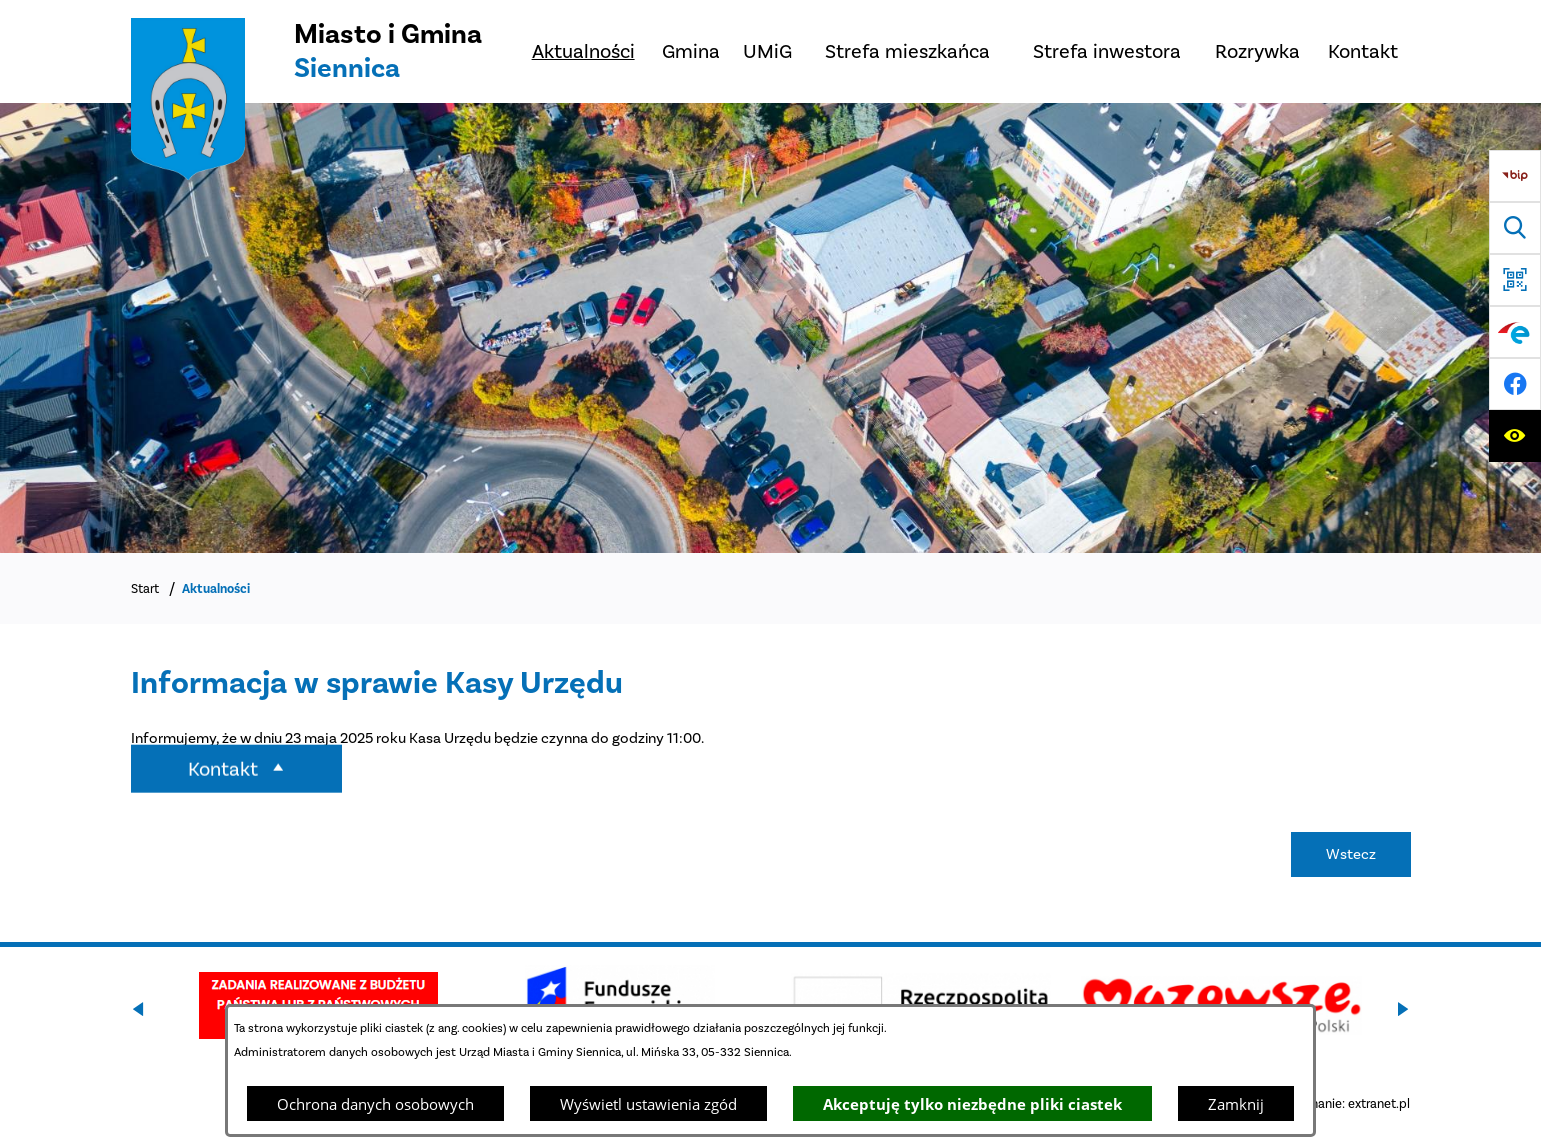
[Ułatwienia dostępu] (1515, 436)
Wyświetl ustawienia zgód (648, 1104)
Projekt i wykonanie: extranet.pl (1320, 1103)
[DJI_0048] (770, 328)
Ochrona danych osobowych (375, 1104)
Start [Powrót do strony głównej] (145, 588)
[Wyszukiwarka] (1515, 228)
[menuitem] (583, 51)
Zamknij (1236, 1104)
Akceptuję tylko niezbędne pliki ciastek (972, 1104)
